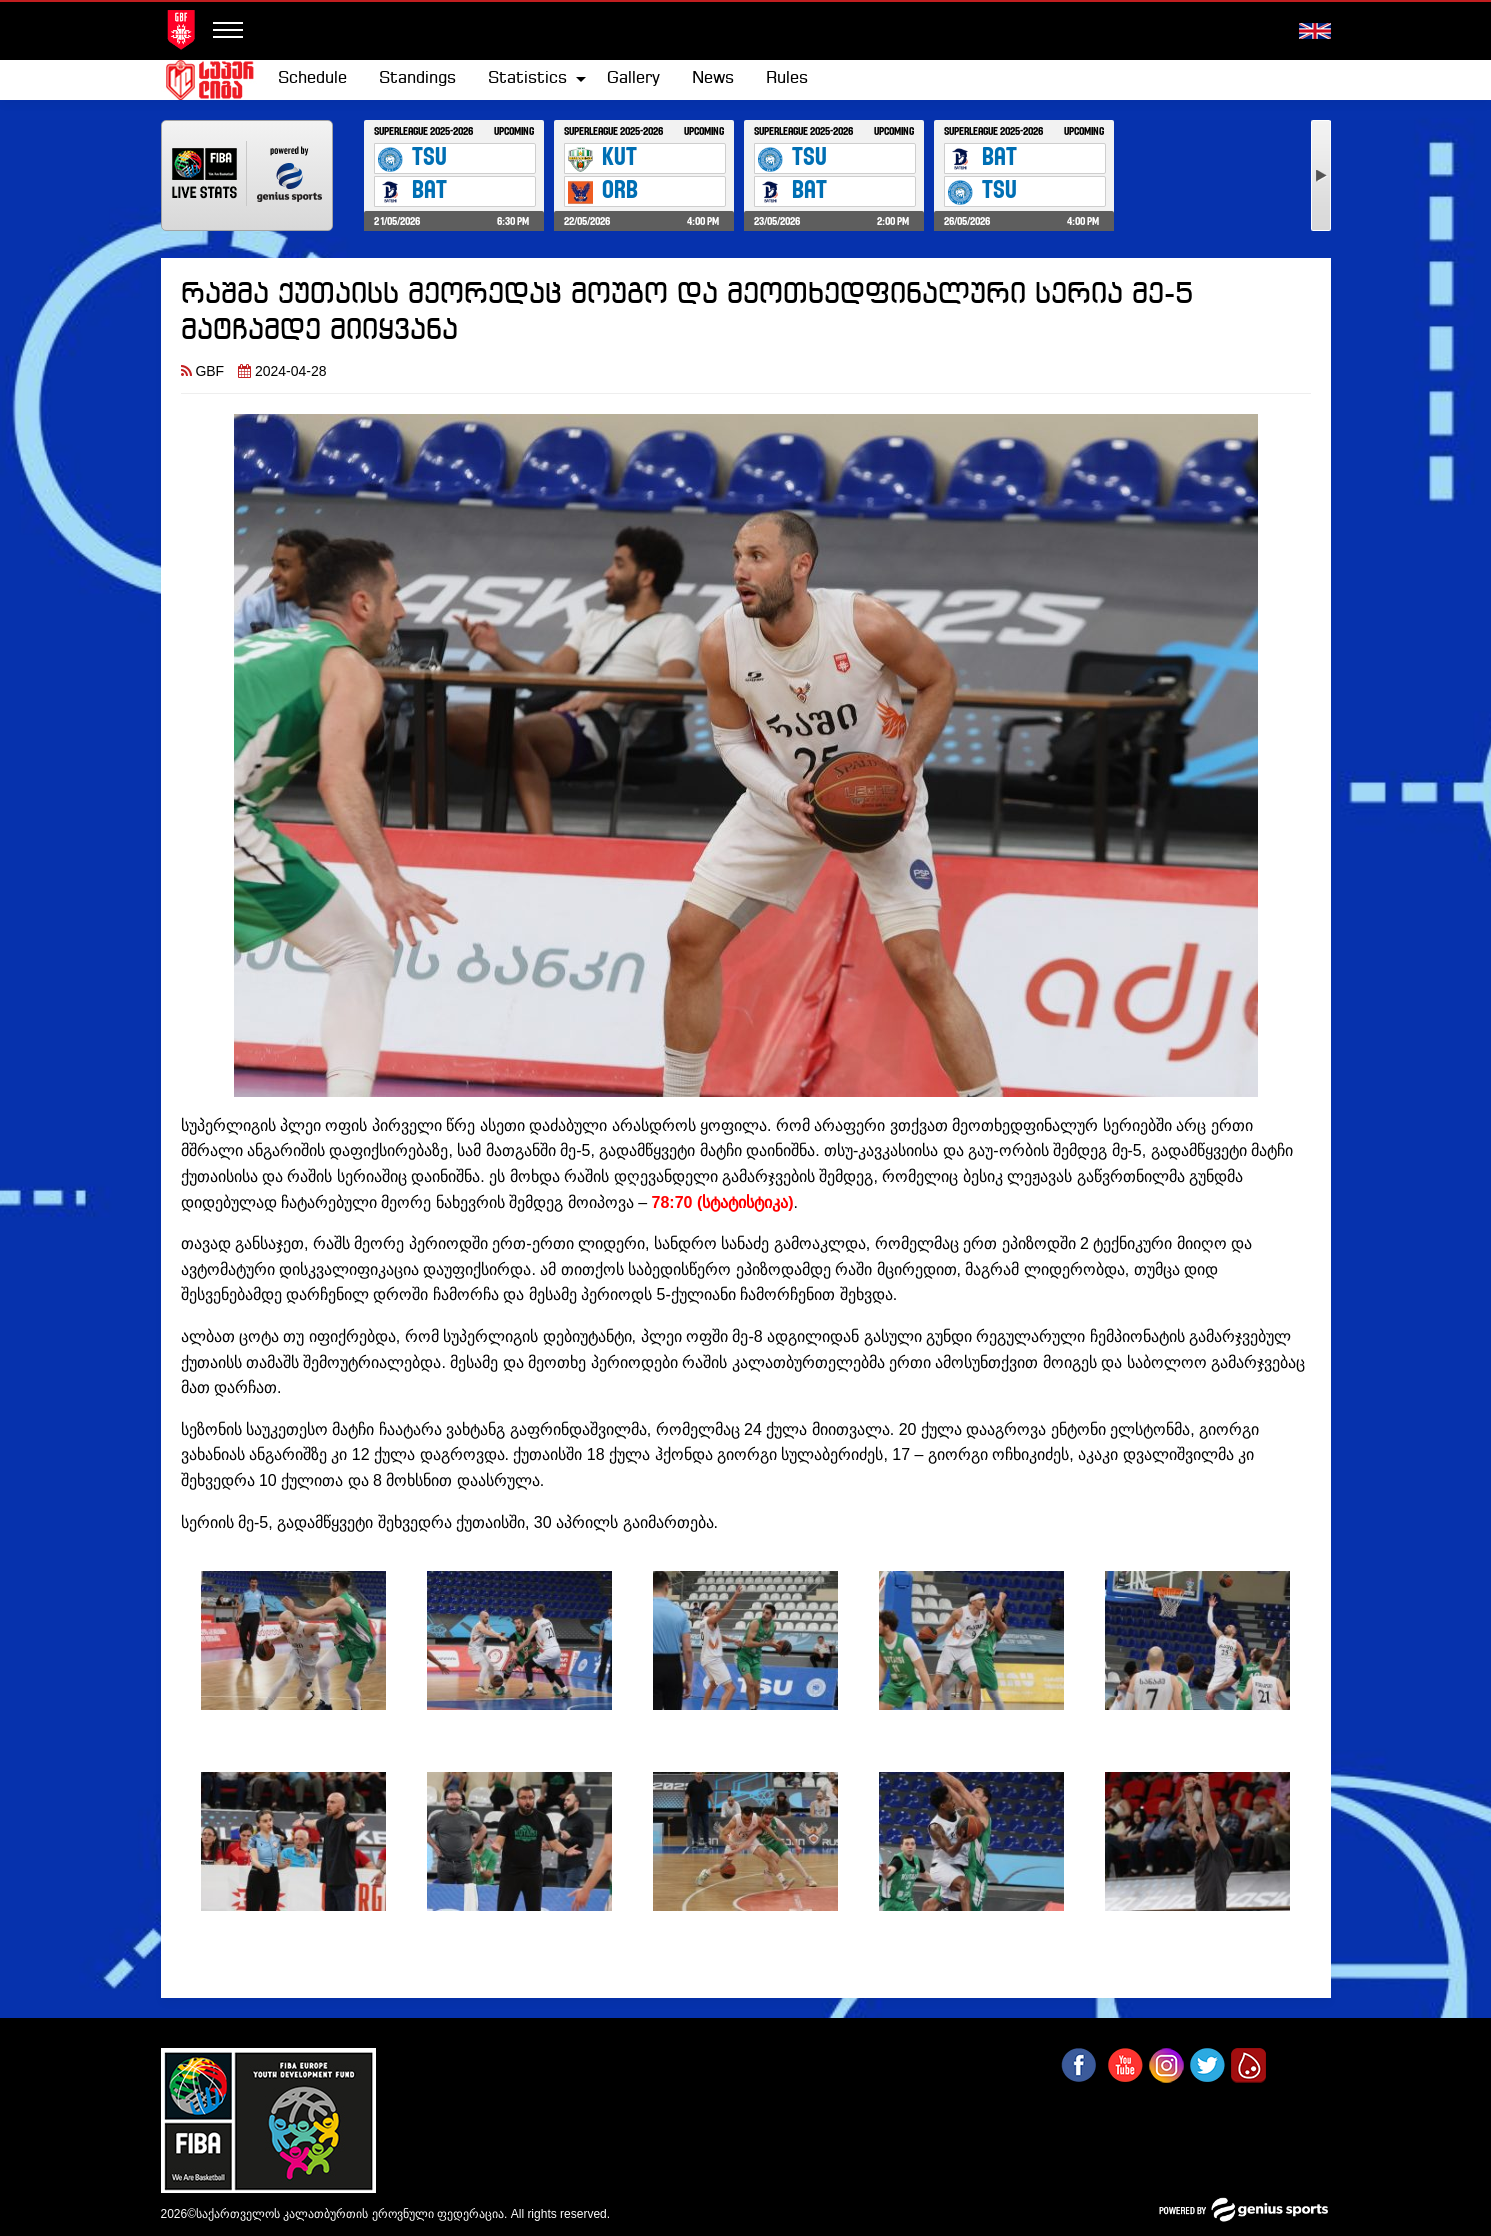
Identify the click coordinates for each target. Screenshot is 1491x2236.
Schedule (312, 78)
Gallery (633, 78)
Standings (417, 78)
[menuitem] (312, 79)
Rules (787, 78)
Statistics (527, 78)
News (713, 78)
